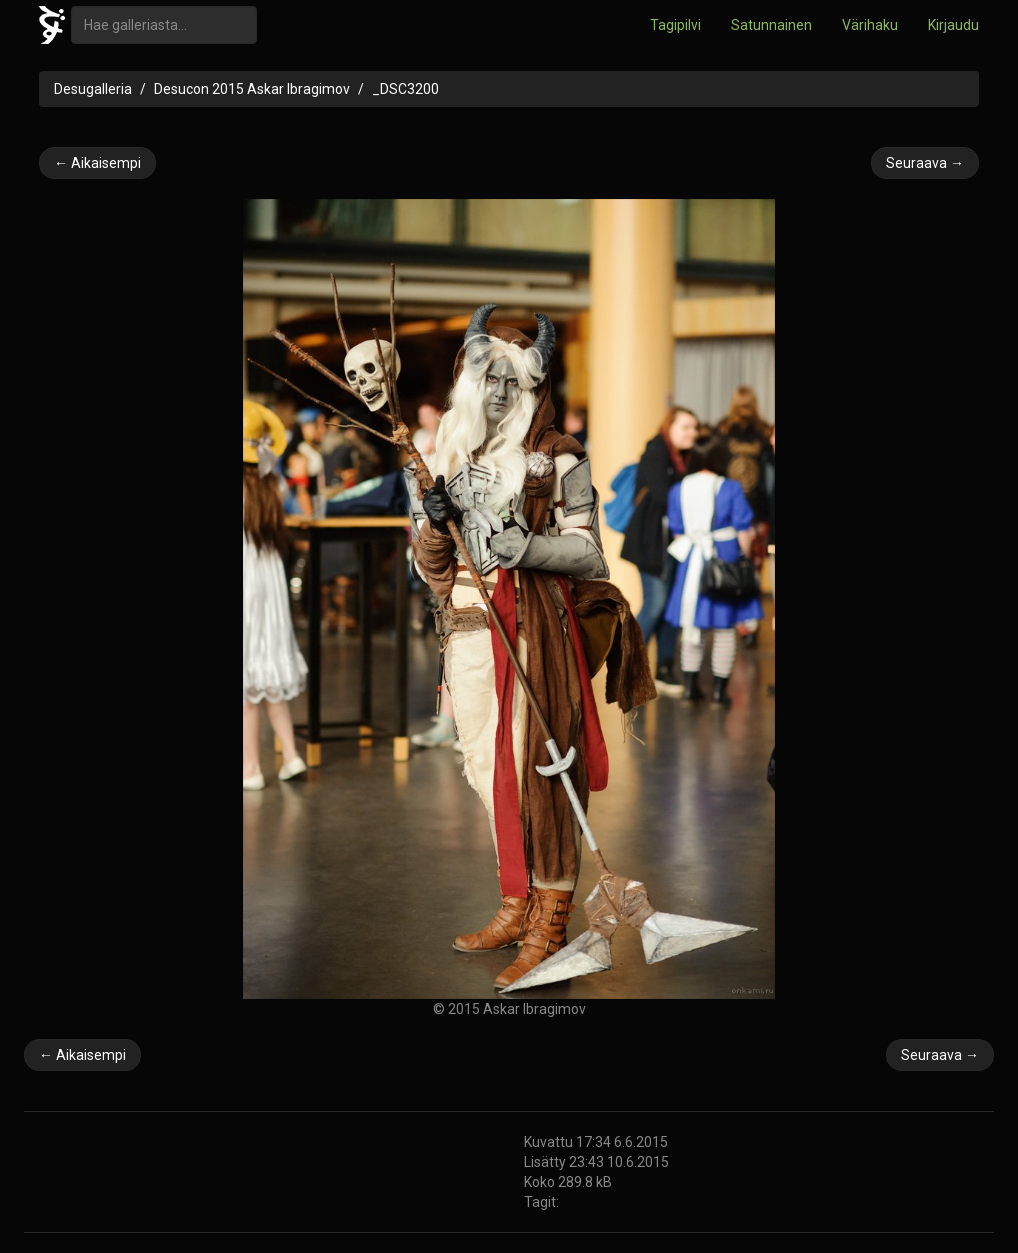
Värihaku (870, 25)
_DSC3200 (405, 89)
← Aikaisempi (97, 163)
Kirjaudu (953, 25)
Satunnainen (771, 25)
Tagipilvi (675, 25)
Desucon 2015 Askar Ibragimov (252, 89)
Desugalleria (93, 89)
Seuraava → (925, 163)
